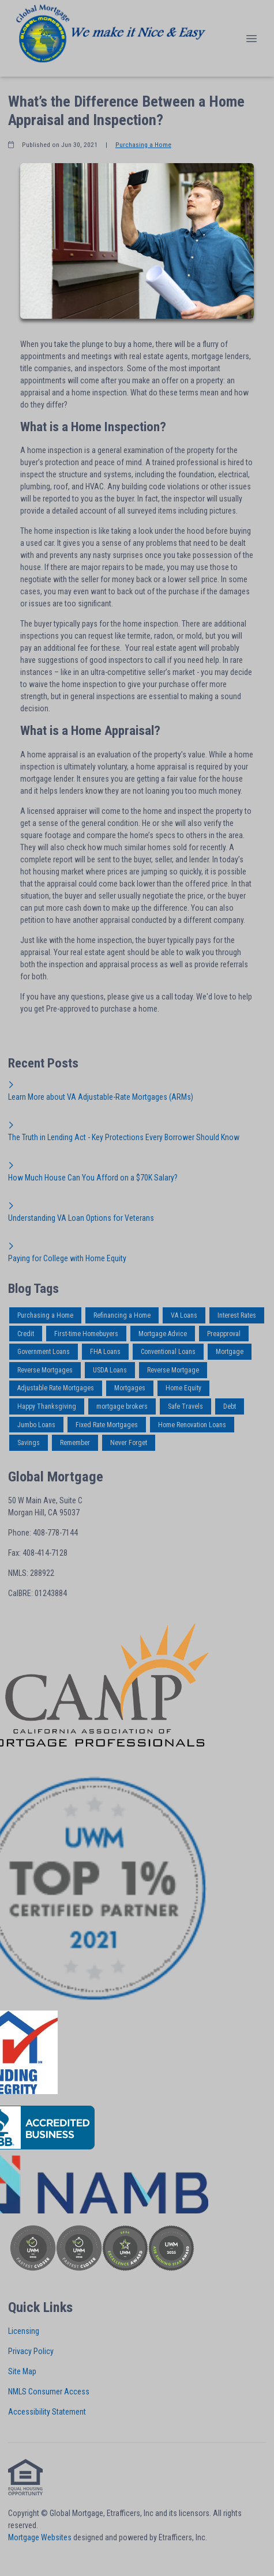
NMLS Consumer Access (48, 2391)
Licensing (23, 2331)
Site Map (22, 2371)
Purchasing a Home (143, 145)
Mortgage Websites (40, 2537)
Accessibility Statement (47, 2411)
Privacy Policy (31, 2351)
